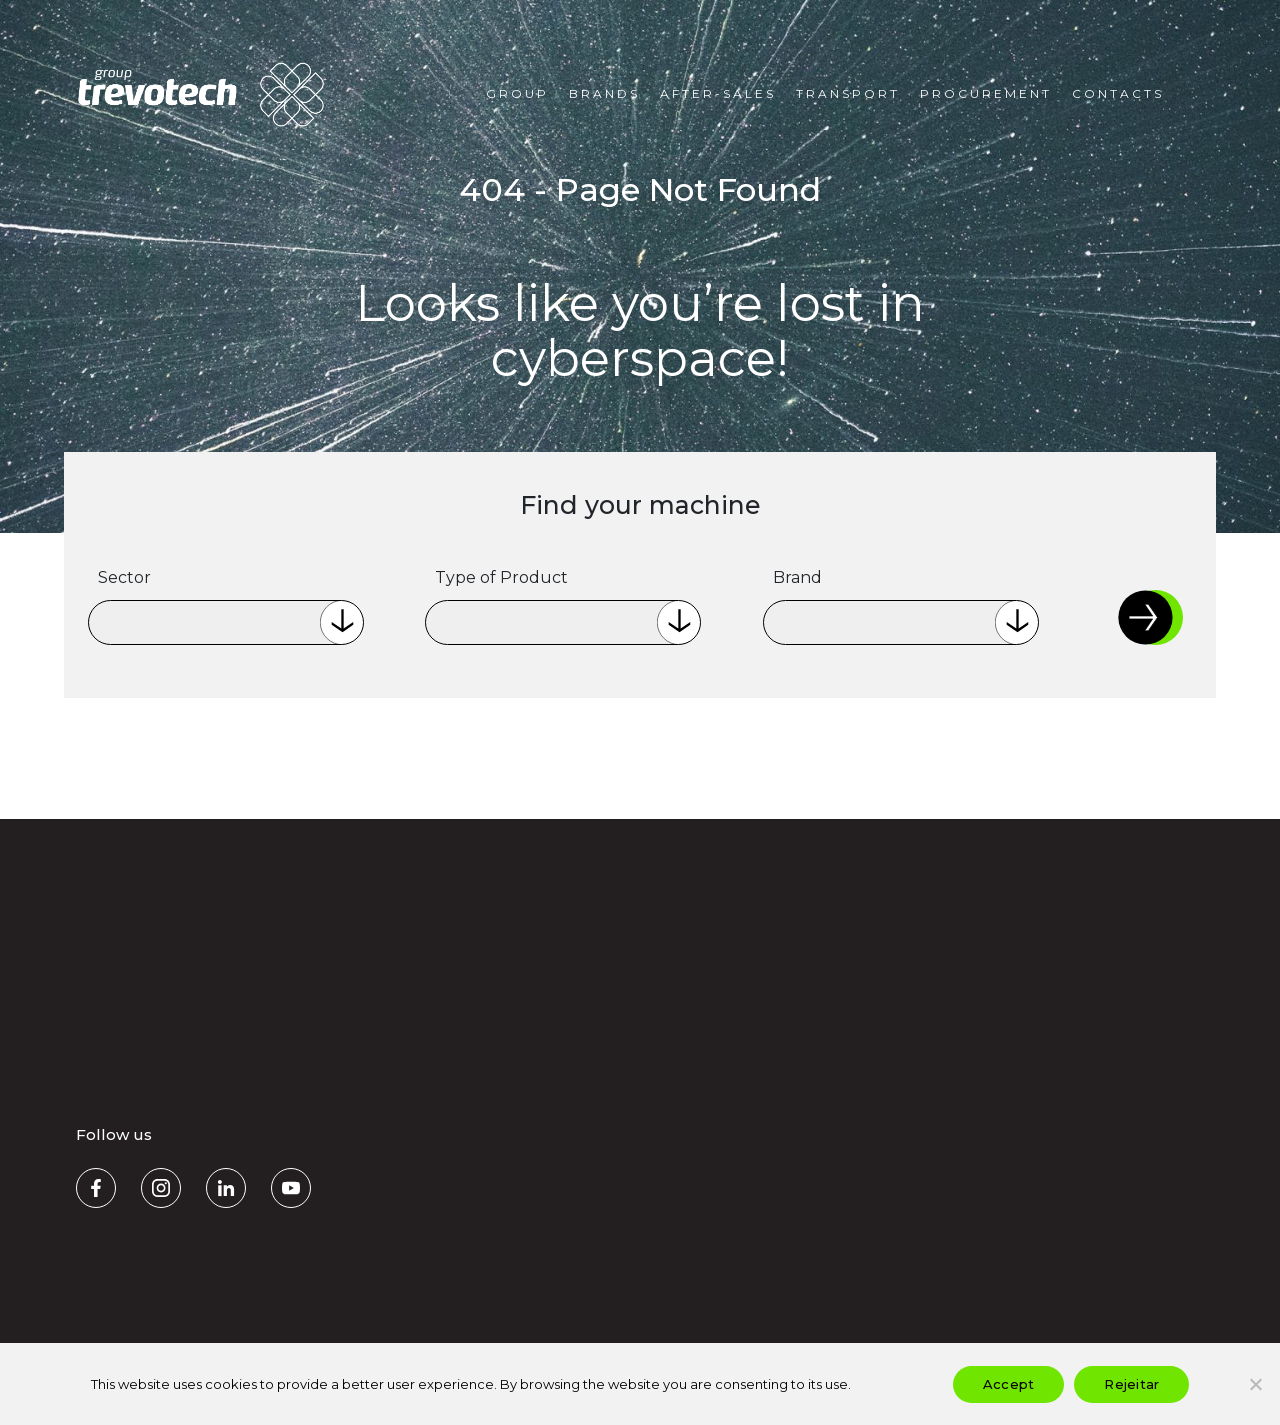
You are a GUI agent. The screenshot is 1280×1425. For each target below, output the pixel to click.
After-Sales (718, 93)
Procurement (986, 93)
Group (517, 93)
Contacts (1118, 93)
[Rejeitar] (1255, 1384)
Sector (124, 577)
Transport (848, 93)
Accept (1009, 1384)
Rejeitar (1131, 1384)
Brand (797, 577)
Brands (604, 93)
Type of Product (501, 577)
